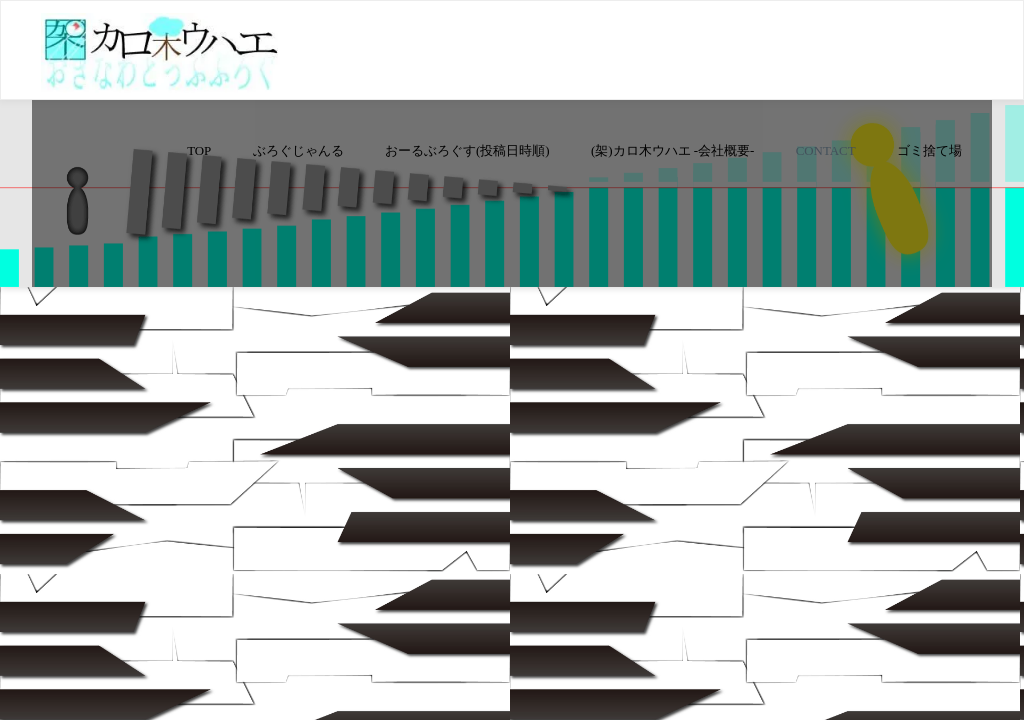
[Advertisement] (512, 206)
